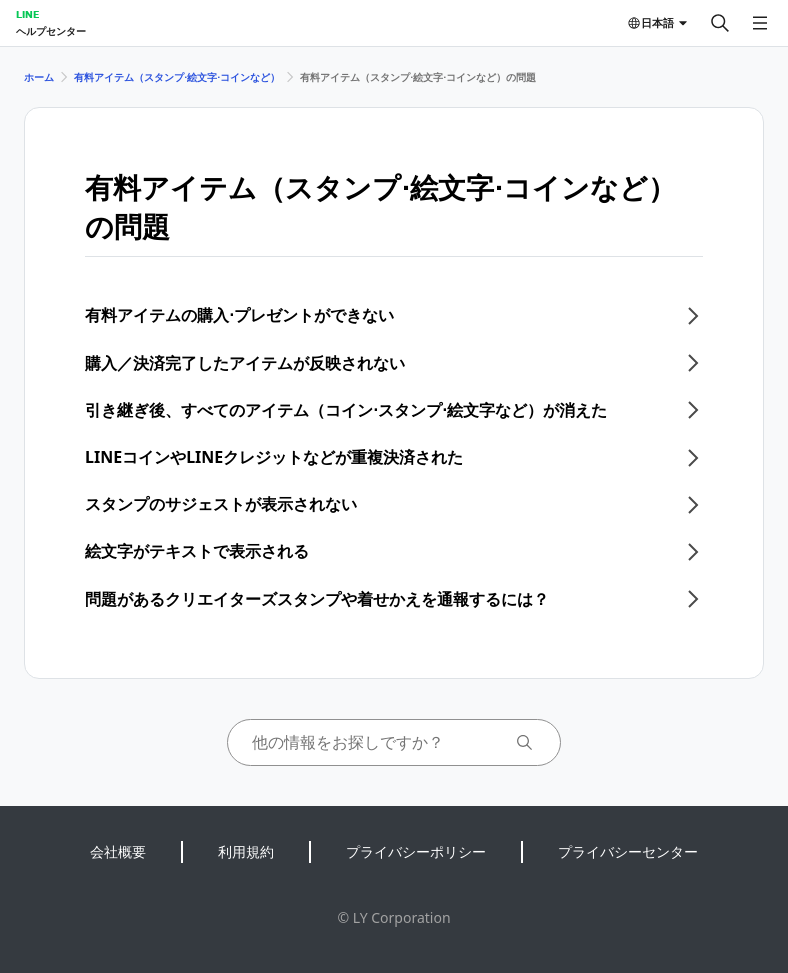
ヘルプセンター (51, 31)
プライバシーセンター (628, 851)
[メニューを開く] (760, 23)
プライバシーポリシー (416, 851)
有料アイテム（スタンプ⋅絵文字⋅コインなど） (177, 77)
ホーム (39, 77)
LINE (27, 14)
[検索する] (720, 23)
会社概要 (118, 851)
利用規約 (246, 851)
